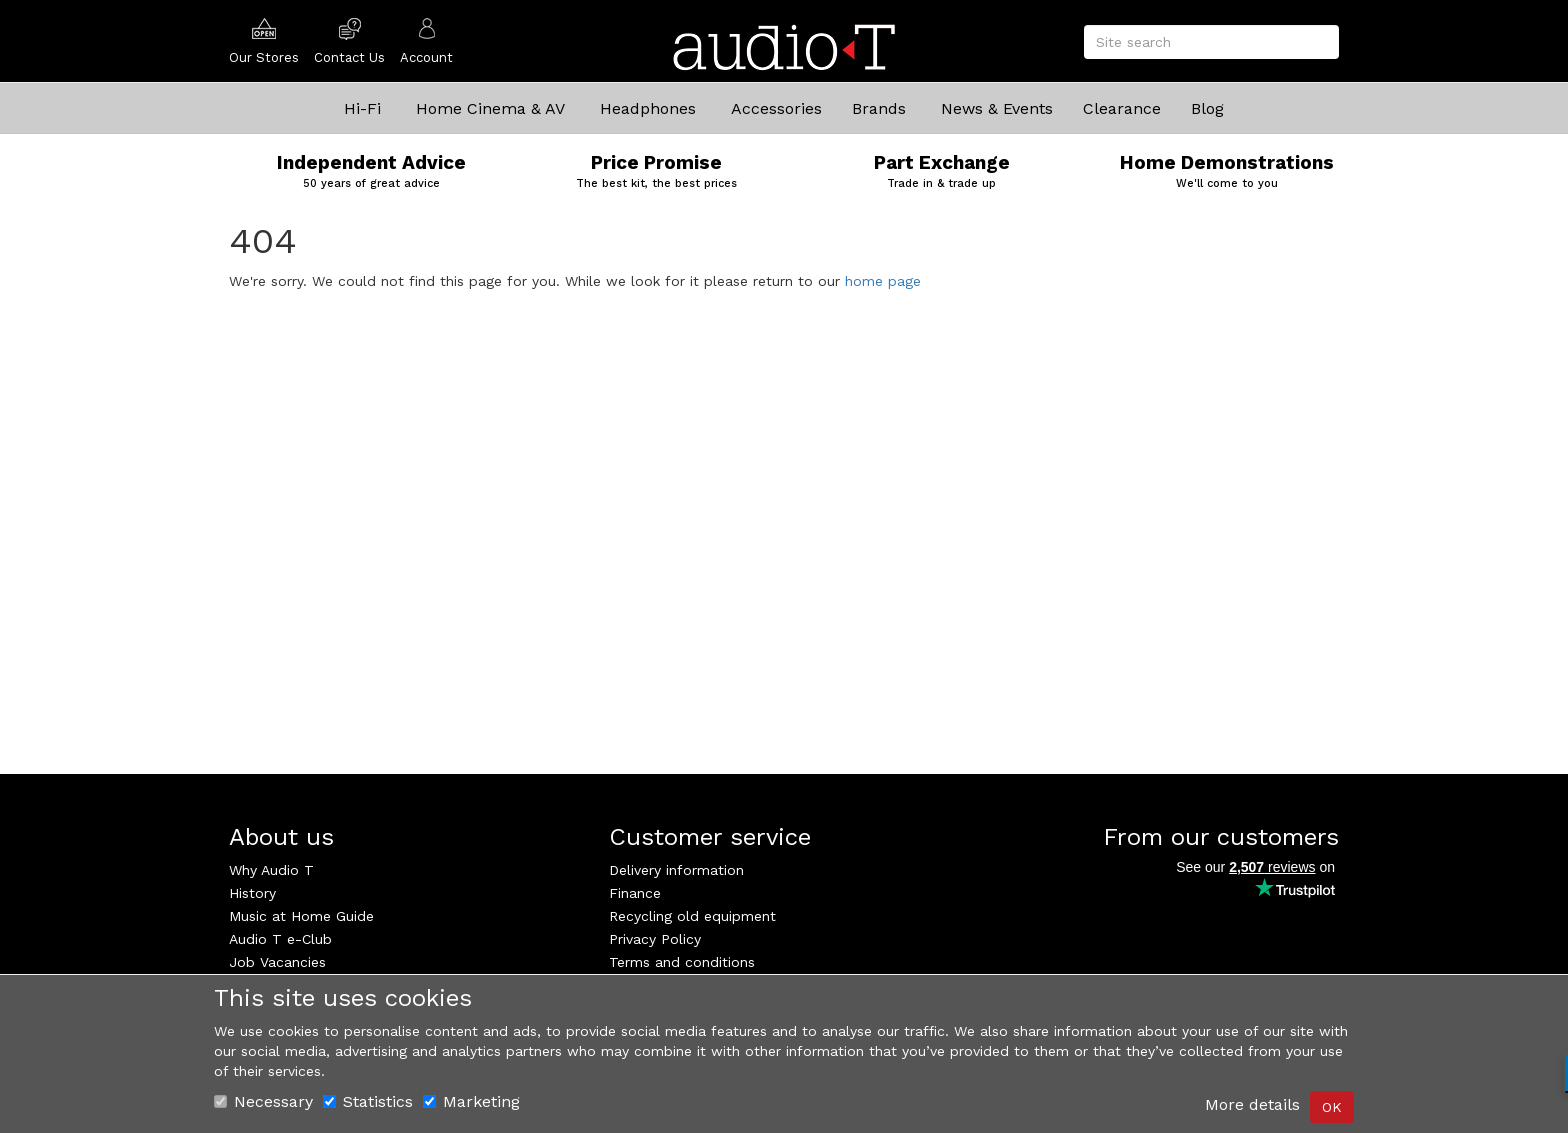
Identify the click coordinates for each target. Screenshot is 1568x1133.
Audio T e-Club (280, 939)
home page (883, 281)
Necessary (263, 1101)
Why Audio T (271, 870)
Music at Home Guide (301, 916)
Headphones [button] (648, 108)
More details (1252, 1104)
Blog (1207, 108)
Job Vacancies (277, 962)
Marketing (471, 1101)
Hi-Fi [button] (362, 108)
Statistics (368, 1101)
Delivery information (676, 870)
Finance (635, 893)
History (252, 893)
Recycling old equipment (692, 916)
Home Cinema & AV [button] (490, 108)
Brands (879, 108)
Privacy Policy (655, 939)
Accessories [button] (776, 108)
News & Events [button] (997, 108)
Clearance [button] (1122, 108)
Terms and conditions (682, 962)
